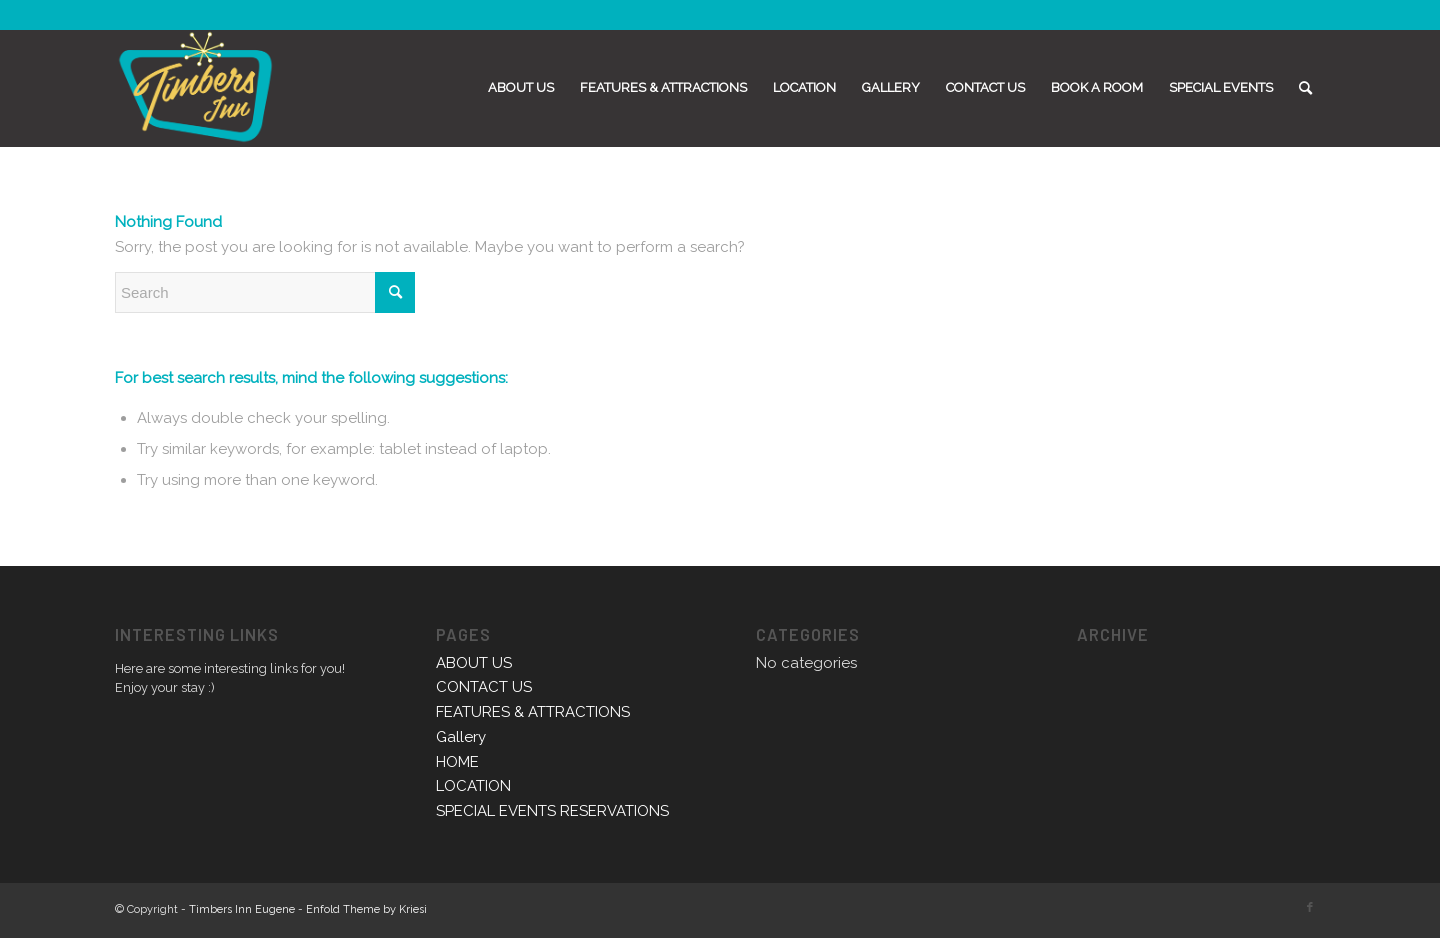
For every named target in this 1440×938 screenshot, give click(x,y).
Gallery (461, 737)
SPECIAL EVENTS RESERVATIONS (552, 811)
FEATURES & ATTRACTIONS (533, 712)
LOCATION (473, 786)
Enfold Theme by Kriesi (366, 909)
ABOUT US (474, 663)
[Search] (1305, 88)
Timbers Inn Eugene (242, 909)
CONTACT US (484, 687)
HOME (457, 762)
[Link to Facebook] (1310, 908)
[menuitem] (521, 88)
